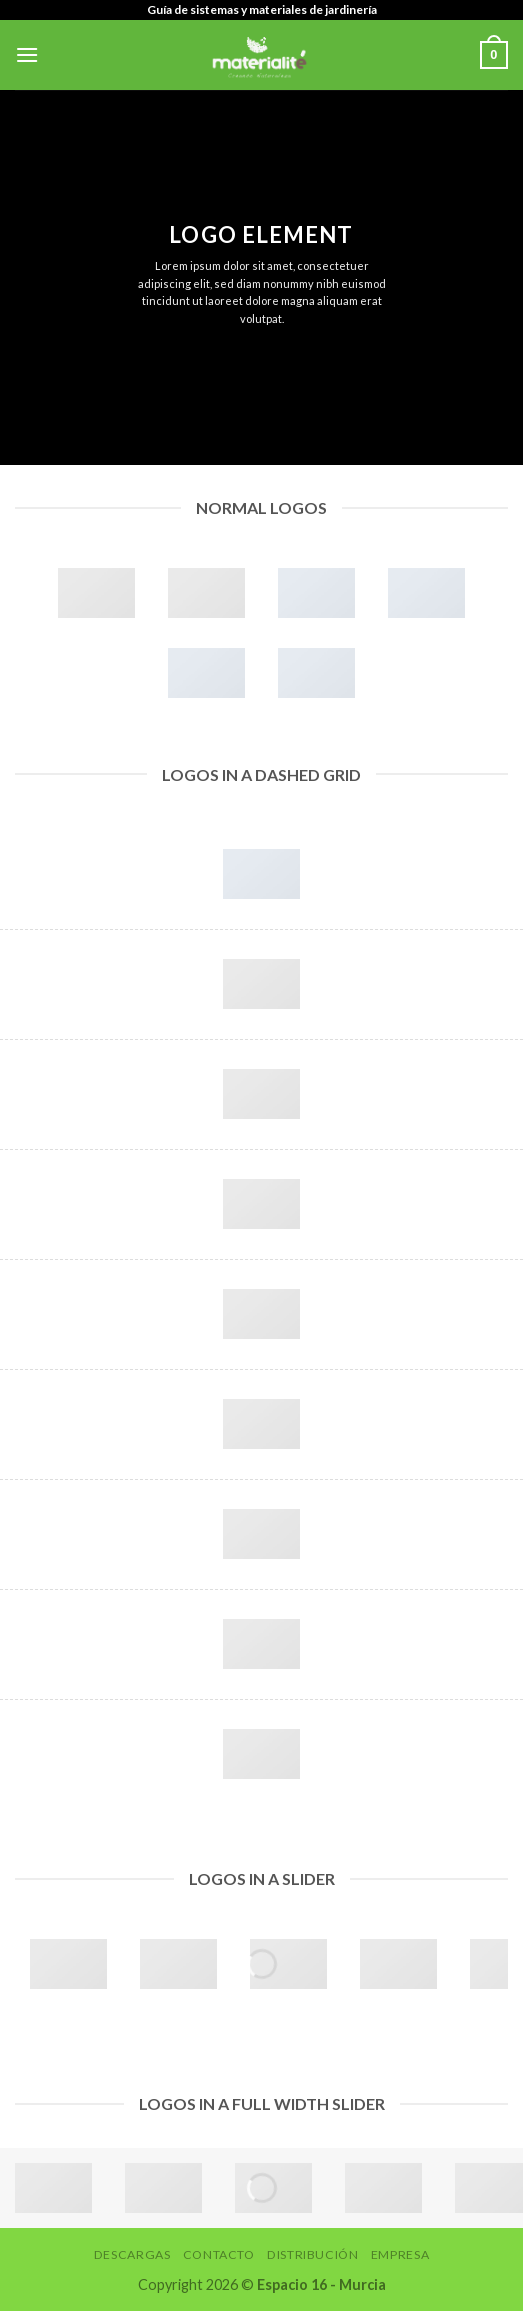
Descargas (132, 2254)
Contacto (219, 2254)
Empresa (400, 2254)
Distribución (312, 2254)
